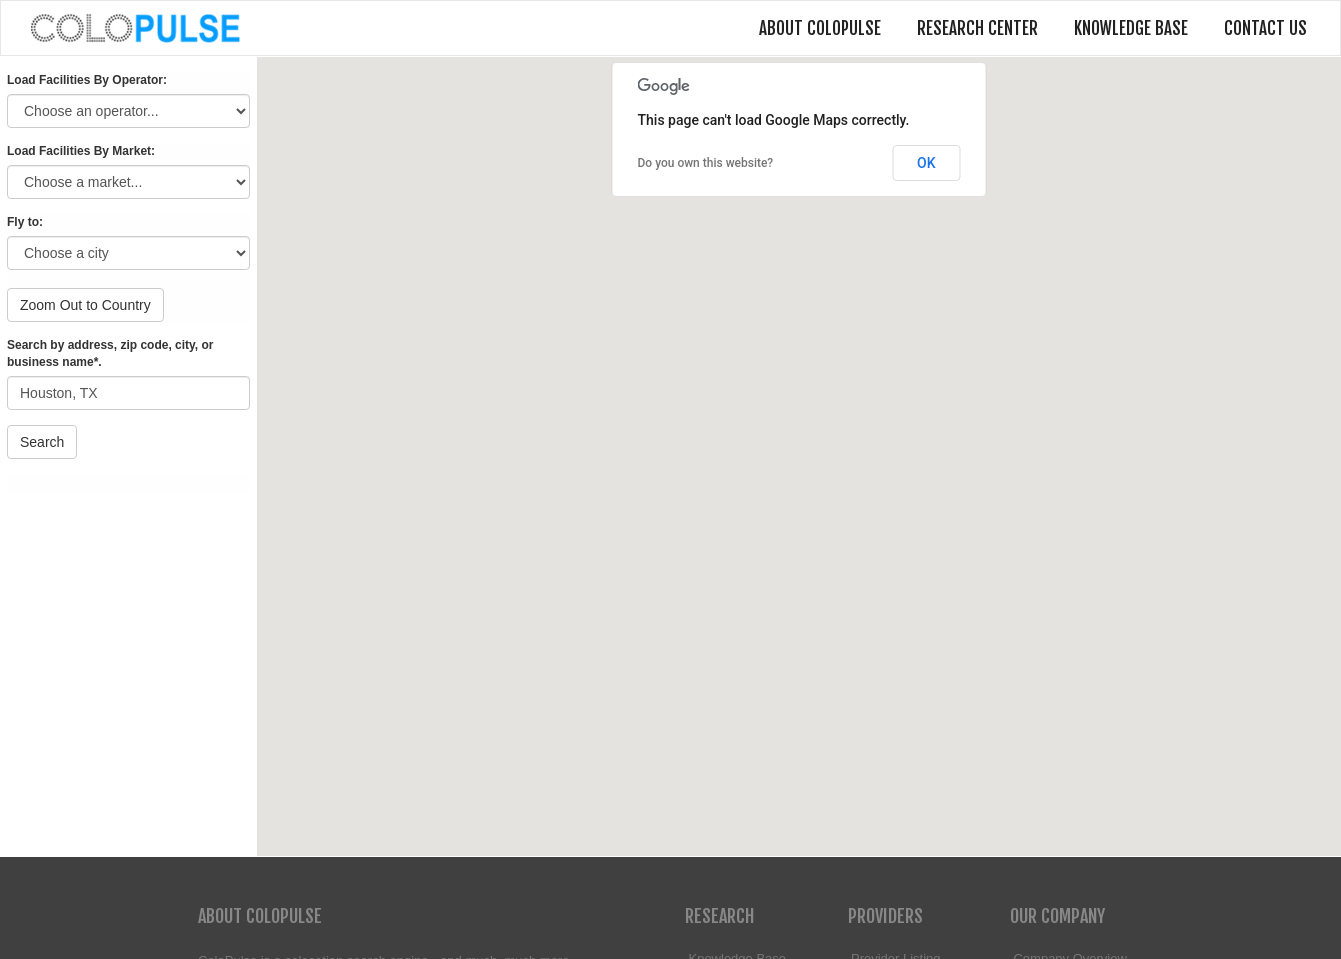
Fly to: (25, 222)
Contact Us (1265, 28)
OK (926, 163)
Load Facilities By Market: (81, 151)
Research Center (977, 28)
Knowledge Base (1131, 28)
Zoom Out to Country (85, 305)
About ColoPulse (820, 28)
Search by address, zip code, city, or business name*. (110, 353)
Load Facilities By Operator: (87, 80)
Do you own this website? (706, 163)
